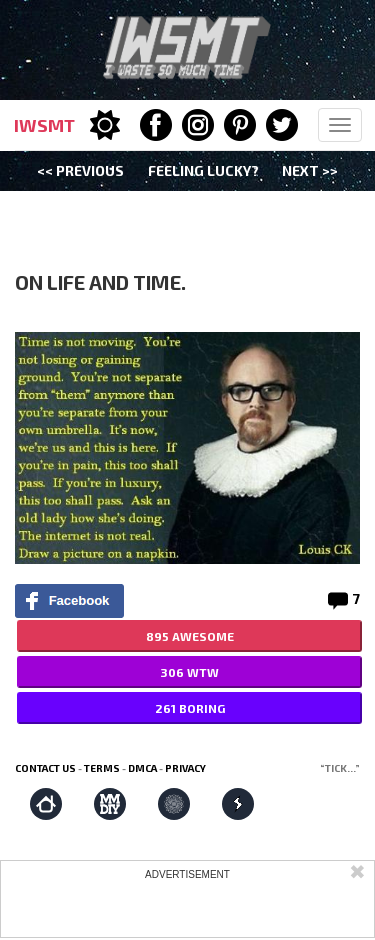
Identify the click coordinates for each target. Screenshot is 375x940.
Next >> (310, 170)
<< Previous (80, 170)
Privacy (185, 768)
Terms (102, 768)
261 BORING (190, 708)
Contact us (45, 768)
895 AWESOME (190, 636)
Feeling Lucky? (203, 170)
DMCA (142, 768)
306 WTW (189, 672)
